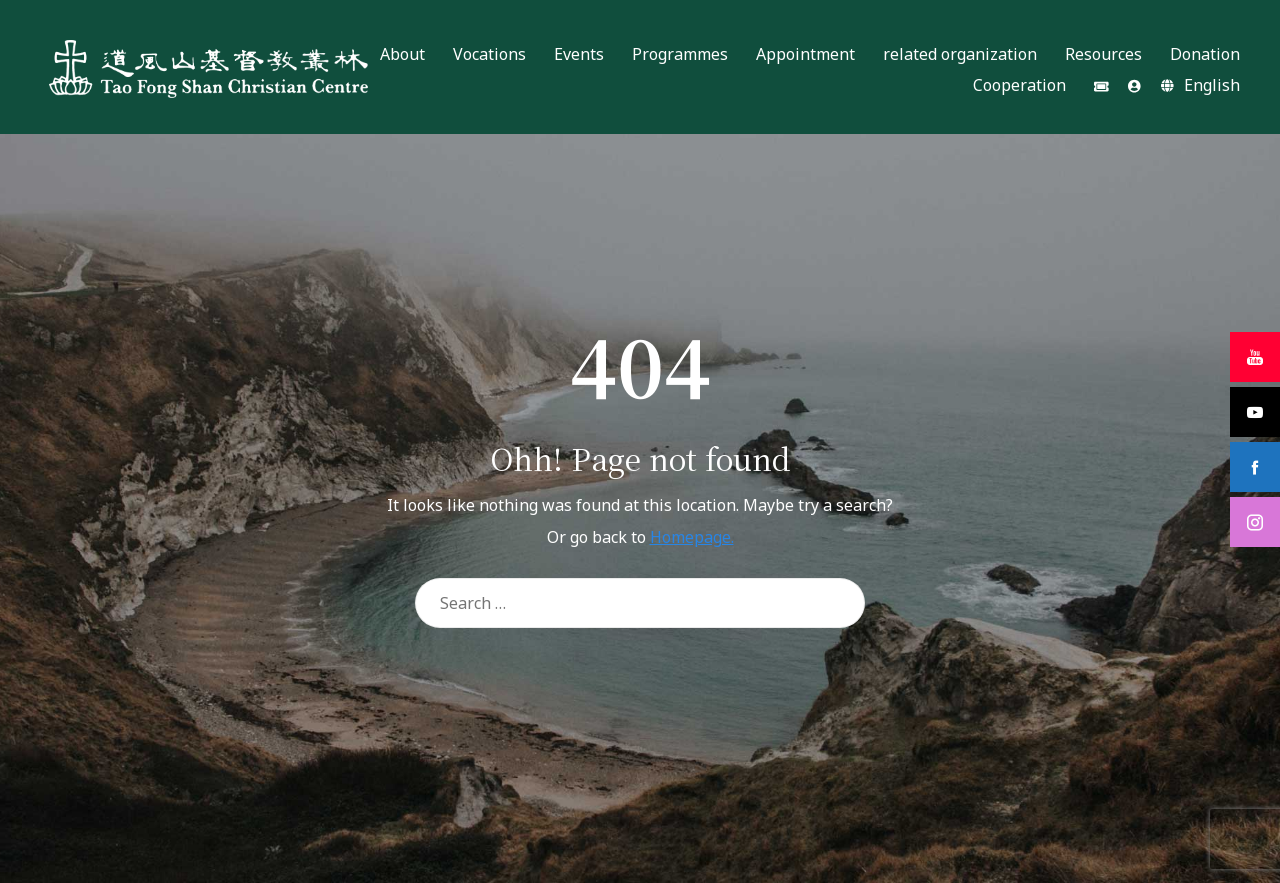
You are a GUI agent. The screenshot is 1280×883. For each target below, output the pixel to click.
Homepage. (692, 537)
